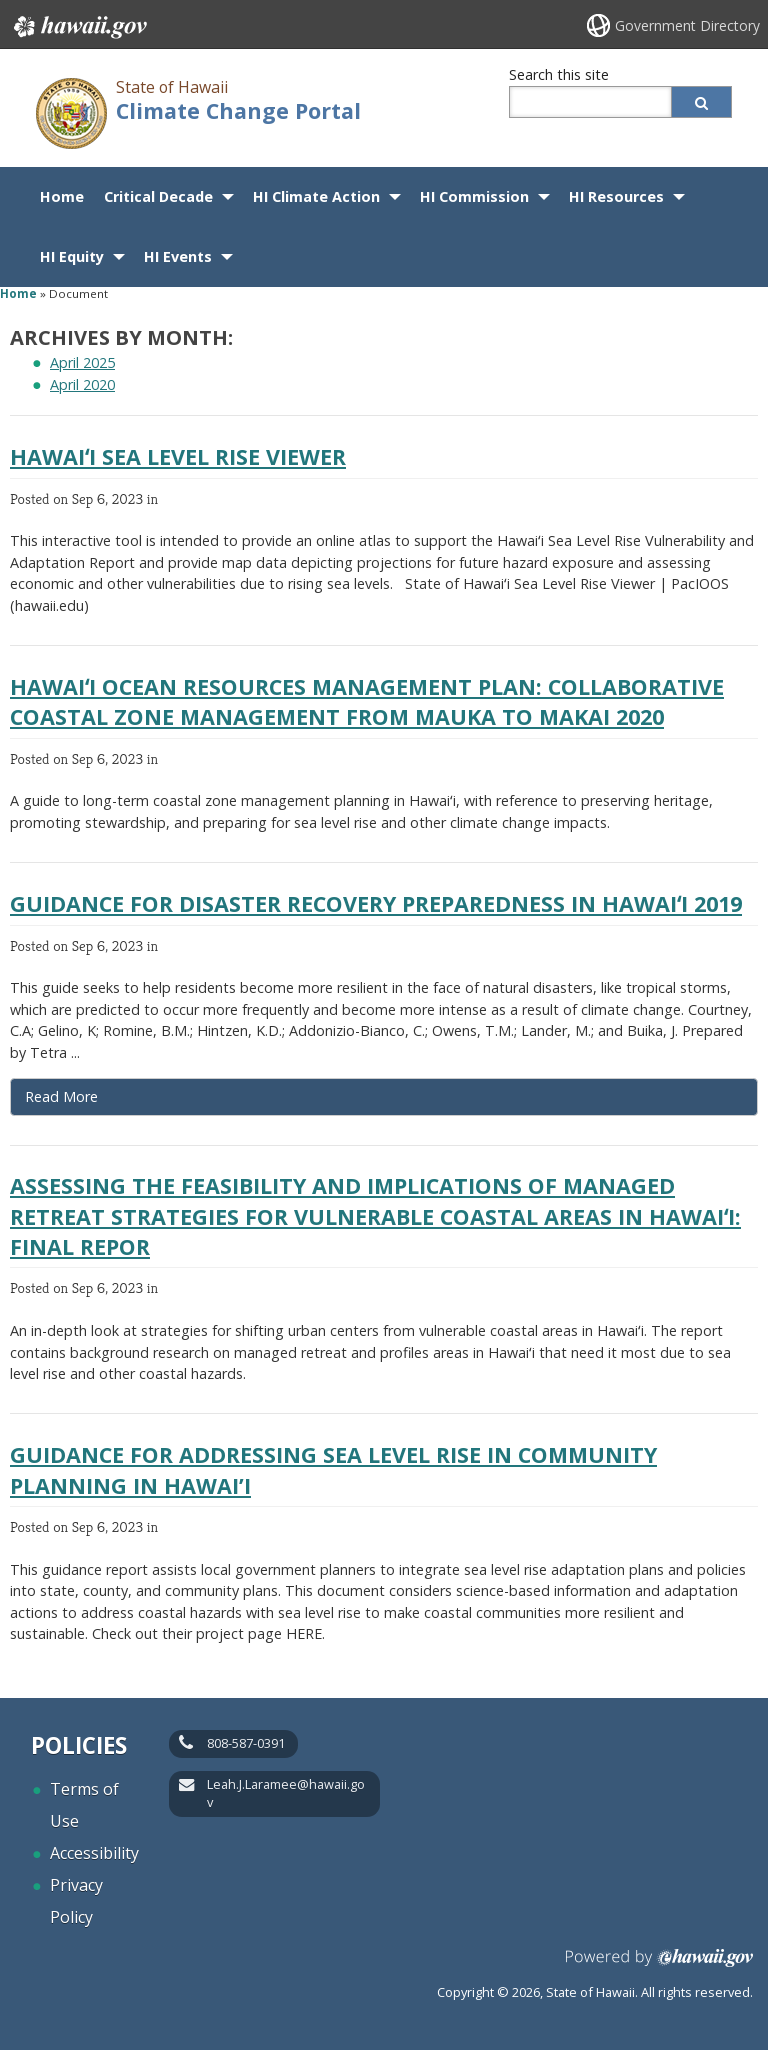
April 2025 (82, 362)
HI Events (178, 256)
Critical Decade (158, 196)
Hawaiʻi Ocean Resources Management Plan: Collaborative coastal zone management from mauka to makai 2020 (367, 701)
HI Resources (616, 196)
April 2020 (82, 384)
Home (62, 196)
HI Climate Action (316, 196)
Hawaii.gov (78, 27)
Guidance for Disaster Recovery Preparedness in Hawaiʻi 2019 (376, 903)
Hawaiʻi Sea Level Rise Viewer (178, 456)
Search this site (559, 74)
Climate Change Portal (238, 110)
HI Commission (474, 196)
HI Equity (72, 256)
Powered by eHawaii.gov (659, 1965)
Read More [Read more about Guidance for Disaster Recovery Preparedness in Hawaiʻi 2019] (61, 1096)
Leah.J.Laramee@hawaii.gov (286, 1793)
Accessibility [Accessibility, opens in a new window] (94, 1853)
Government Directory (687, 25)
